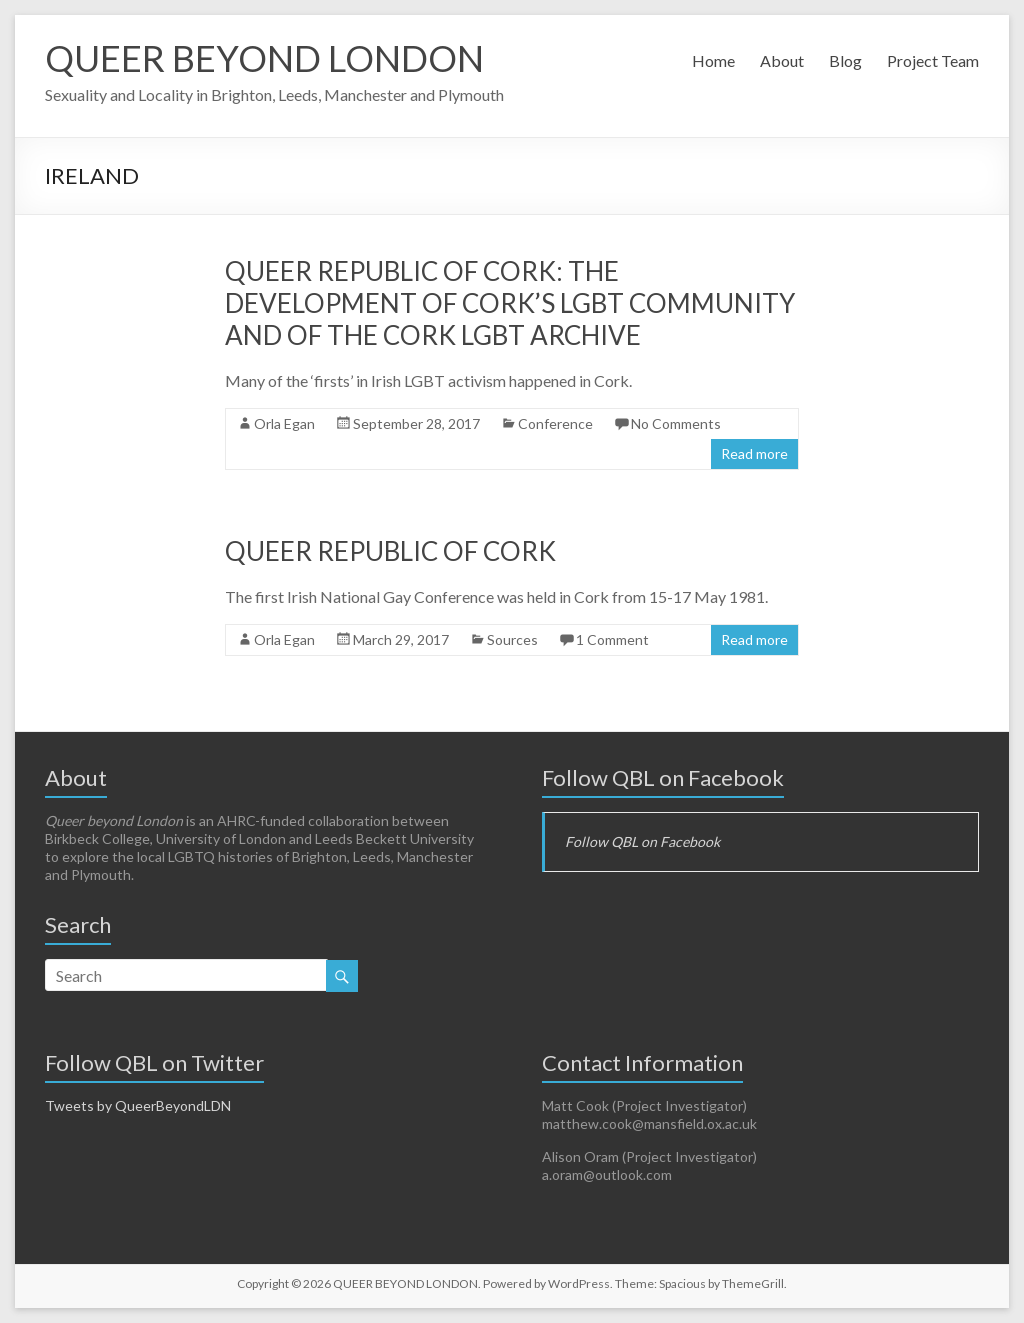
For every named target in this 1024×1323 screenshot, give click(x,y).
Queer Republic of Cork (390, 551)
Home (713, 60)
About (782, 60)
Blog (845, 60)
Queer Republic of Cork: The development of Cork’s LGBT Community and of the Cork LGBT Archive (510, 303)
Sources (512, 639)
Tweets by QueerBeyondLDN (138, 1105)
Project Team (933, 60)
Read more (754, 453)
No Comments (676, 423)
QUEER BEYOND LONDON (264, 58)
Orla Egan (284, 423)
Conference (555, 423)
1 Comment (612, 639)
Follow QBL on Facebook (663, 777)
